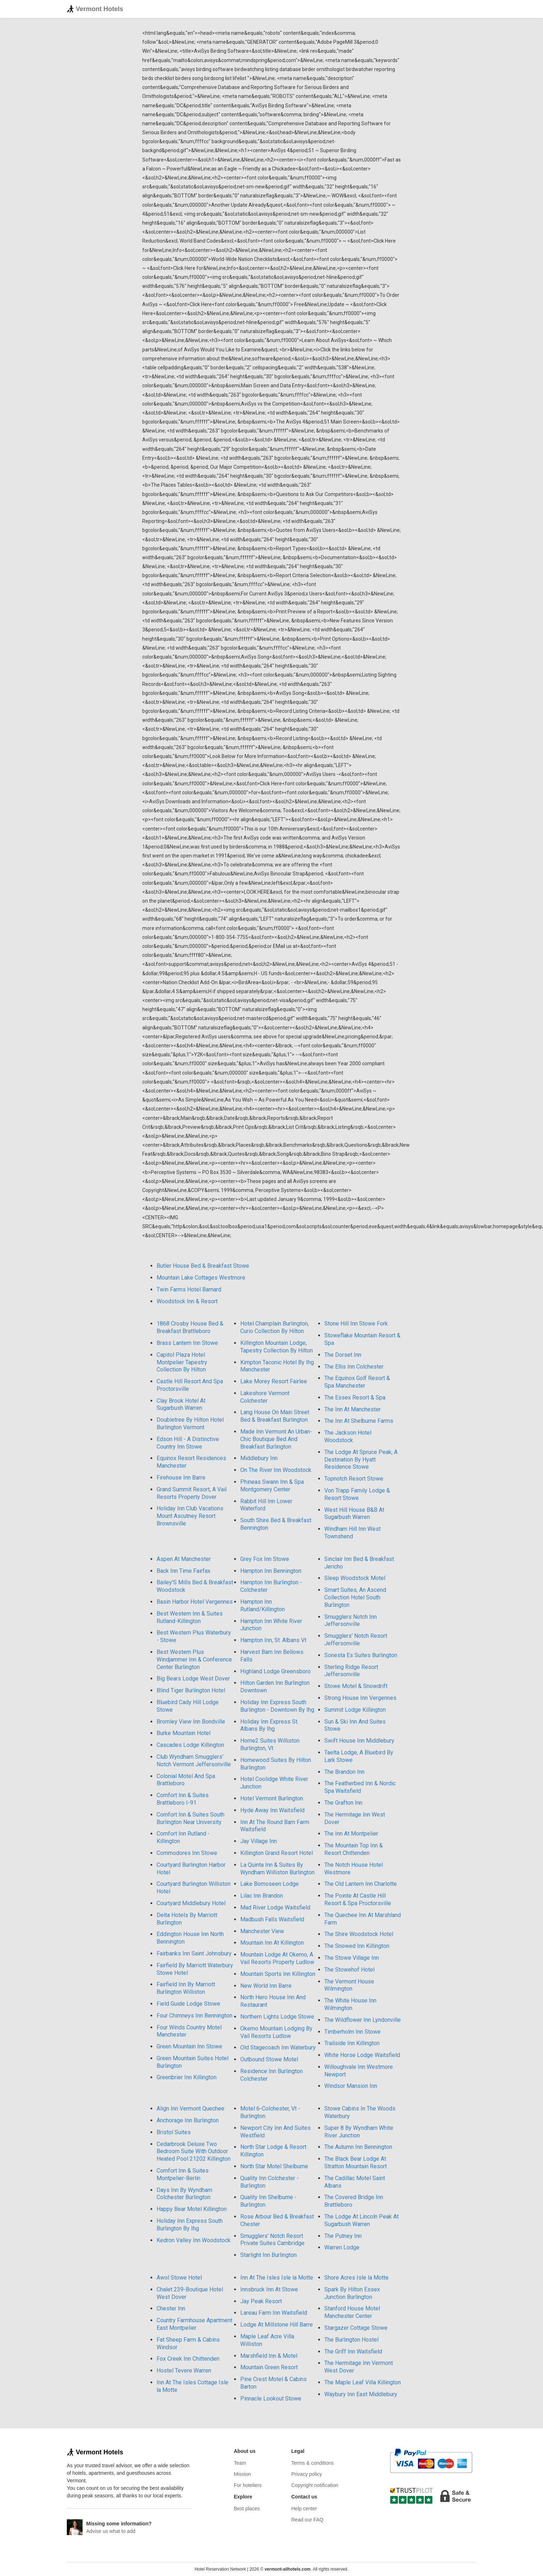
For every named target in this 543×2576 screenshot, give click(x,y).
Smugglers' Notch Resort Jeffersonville (355, 1639)
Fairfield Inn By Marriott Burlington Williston (186, 1988)
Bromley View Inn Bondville (191, 1721)
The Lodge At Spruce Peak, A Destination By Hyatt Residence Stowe (361, 1460)
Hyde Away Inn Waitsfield (272, 1810)
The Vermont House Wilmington (349, 1985)
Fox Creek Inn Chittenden (188, 2358)
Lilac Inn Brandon (261, 1895)
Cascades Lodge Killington (190, 1745)
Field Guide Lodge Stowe (188, 2003)
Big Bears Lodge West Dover (193, 1678)
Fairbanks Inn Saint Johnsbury (194, 1953)
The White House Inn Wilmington (350, 2004)
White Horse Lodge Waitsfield (362, 2055)
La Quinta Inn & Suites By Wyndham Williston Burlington (277, 1868)
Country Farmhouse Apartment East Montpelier (194, 2324)
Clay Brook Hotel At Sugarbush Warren (181, 1404)
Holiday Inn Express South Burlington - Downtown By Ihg (277, 1706)
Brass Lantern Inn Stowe (187, 1343)
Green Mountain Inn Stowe (189, 2046)
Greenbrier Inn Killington (187, 2077)
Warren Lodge (341, 2247)
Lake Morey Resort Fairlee (273, 1381)
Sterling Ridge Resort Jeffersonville (351, 1671)
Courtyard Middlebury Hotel (191, 1903)
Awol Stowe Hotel (179, 2277)
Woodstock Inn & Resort (187, 1301)
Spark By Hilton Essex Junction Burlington (352, 2293)
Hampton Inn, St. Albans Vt (273, 1640)
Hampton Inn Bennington (270, 1570)
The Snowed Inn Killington (356, 1945)
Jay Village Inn (258, 1841)
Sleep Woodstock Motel (354, 1578)
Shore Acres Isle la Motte (356, 2277)
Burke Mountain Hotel (183, 1733)
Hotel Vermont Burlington (271, 1798)
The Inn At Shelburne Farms (358, 1420)
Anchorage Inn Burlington (188, 2120)
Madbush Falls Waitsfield (272, 1919)
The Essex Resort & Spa (354, 1397)
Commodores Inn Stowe (187, 1853)
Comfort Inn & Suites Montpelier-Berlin (183, 2174)
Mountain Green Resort (269, 2367)
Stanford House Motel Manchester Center (352, 2312)
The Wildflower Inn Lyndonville (362, 2019)
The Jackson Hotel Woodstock (347, 1436)
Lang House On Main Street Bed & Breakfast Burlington (274, 1416)
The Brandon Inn (344, 1771)
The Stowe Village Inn (351, 1957)
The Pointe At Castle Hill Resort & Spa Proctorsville (357, 1899)
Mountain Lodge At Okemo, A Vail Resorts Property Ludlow (277, 1958)
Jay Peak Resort (261, 2301)
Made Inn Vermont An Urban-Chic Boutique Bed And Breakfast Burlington (276, 1439)
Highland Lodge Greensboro (275, 1671)
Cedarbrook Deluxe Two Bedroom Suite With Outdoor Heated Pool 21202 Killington (194, 2152)
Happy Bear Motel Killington (192, 2209)
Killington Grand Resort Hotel (276, 1853)
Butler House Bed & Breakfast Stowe (203, 1265)
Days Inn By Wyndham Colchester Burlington (184, 2194)
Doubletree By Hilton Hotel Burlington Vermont (190, 1423)
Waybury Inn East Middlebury (360, 2394)
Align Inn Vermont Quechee (190, 2108)
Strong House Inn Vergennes (360, 1697)
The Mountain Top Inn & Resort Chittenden (353, 1849)
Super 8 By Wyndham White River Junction (358, 2131)
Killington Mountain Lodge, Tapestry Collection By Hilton (276, 1347)
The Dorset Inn (342, 1354)
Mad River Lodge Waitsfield (275, 1907)
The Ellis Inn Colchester (354, 1366)
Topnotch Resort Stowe (353, 1478)
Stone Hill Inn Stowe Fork (356, 1323)
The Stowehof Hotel (349, 1969)
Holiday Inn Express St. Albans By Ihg (269, 1725)
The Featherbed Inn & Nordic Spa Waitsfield (360, 1787)
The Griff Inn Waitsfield (353, 2351)
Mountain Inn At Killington (272, 1942)
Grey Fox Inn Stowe (264, 1559)
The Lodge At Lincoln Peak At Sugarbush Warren (361, 2220)
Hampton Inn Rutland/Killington (262, 1605)
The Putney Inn (343, 2236)
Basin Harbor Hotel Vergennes (195, 1601)
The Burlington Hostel (351, 2339)
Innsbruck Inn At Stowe (269, 2289)
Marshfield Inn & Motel (268, 2355)
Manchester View (262, 1931)
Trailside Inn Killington (352, 2043)
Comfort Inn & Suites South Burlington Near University (190, 1818)
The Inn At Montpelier (351, 1833)
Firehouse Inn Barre (181, 1477)
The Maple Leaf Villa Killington (362, 2382)
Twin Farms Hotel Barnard (189, 1289)
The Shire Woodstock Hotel (358, 1934)
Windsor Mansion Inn (350, 2085)
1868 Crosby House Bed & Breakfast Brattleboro (190, 1327)
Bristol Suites (174, 2132)
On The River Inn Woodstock (275, 1470)
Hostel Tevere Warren (184, 2370)
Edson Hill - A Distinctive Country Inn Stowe (188, 1443)
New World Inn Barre (266, 1985)
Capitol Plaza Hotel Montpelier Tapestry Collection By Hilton (182, 1362)
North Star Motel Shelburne (274, 2166)
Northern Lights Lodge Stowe (277, 2016)
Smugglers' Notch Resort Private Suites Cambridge (272, 2240)
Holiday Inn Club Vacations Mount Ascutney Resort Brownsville (190, 1516)
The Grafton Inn (343, 1802)
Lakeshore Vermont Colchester (264, 1397)
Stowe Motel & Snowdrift (355, 1686)
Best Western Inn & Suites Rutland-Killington (190, 1617)
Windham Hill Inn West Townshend (352, 1532)
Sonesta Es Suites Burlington (360, 1655)
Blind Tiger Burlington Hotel (191, 1690)
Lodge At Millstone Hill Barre (276, 2324)
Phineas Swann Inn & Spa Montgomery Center (272, 1485)
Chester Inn (171, 2308)
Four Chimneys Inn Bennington (194, 2015)
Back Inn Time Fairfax (183, 1570)
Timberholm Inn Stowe (352, 2031)
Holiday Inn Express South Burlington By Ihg (190, 2224)
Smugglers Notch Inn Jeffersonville (350, 1620)
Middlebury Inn (259, 1458)
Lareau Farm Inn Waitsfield (273, 2312)
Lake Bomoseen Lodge (269, 1883)
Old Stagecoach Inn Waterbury (278, 2047)
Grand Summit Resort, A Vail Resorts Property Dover (192, 1493)
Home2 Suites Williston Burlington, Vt (270, 1744)
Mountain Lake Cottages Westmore (201, 1277)
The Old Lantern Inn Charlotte (360, 1883)
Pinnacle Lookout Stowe (270, 2398)
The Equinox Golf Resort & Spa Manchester (357, 1382)
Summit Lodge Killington (355, 1709)
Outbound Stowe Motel (269, 2059)
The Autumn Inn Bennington (358, 2146)
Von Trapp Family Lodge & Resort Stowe (357, 1494)
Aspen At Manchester (184, 1559)
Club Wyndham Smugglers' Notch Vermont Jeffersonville (194, 1760)
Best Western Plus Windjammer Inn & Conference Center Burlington (194, 1659)
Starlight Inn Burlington (268, 2255)
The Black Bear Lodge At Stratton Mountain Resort (355, 2162)
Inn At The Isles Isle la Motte (276, 2277)
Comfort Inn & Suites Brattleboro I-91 (183, 1799)
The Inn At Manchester (352, 1409)
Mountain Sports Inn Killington (277, 1973)
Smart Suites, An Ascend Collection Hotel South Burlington (355, 1597)
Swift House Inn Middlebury (359, 1740)
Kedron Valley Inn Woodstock (194, 2240)
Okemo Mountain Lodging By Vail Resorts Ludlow (276, 2032)
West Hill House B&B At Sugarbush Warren (354, 1513)
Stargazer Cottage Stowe (355, 2327)
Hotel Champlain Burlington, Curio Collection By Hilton (274, 1327)
